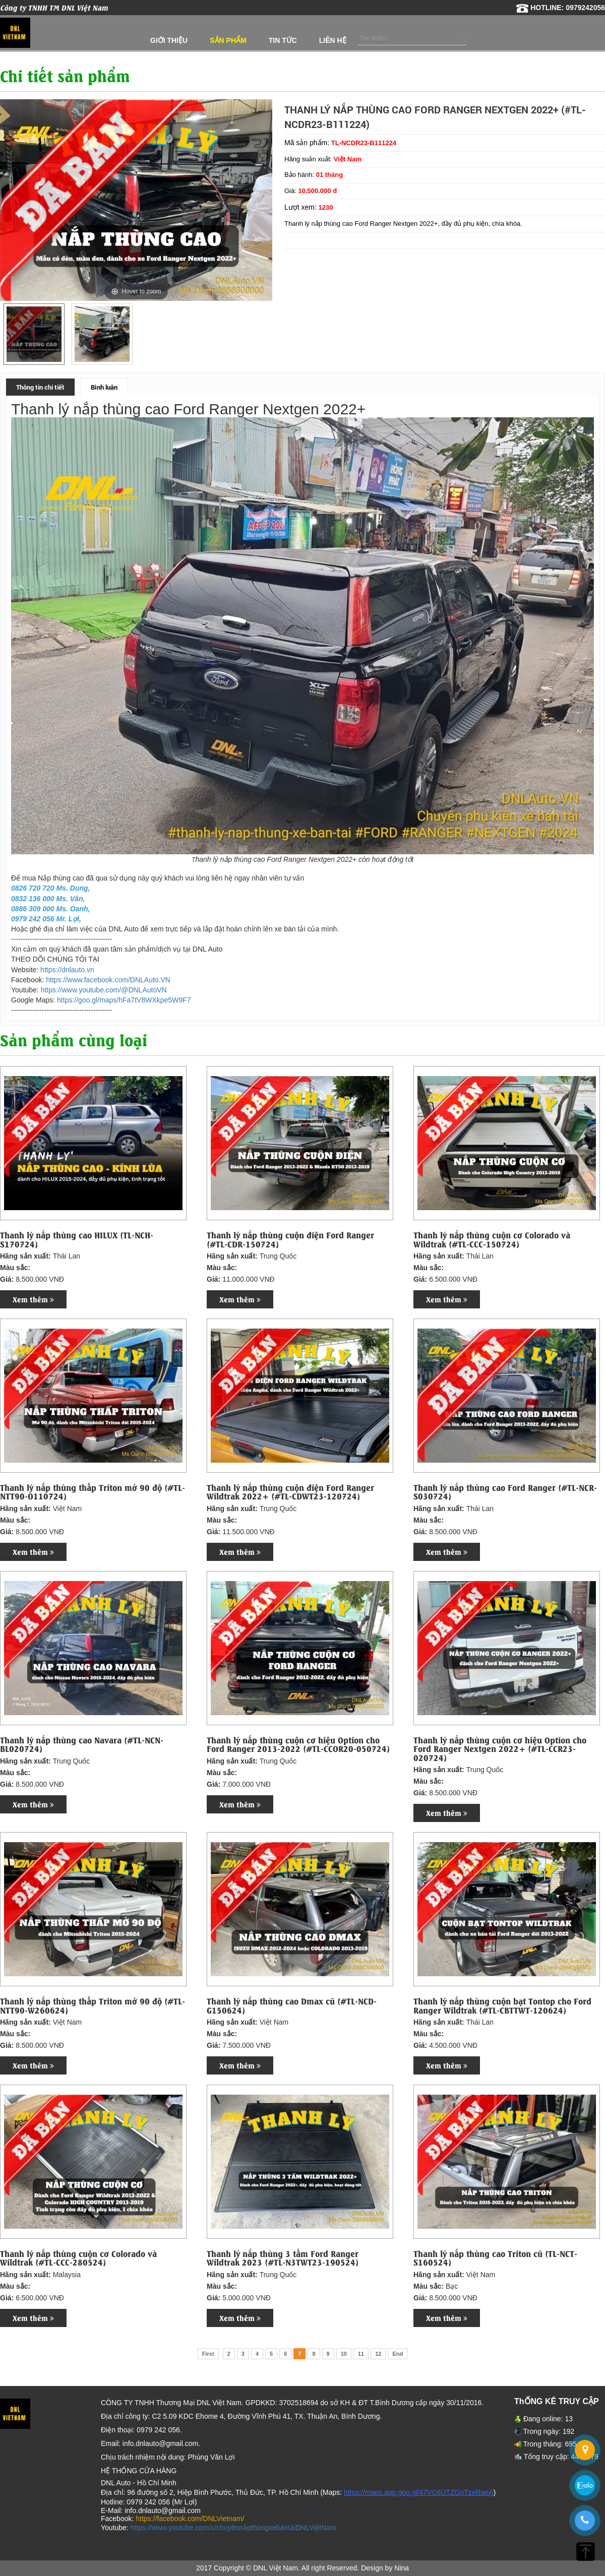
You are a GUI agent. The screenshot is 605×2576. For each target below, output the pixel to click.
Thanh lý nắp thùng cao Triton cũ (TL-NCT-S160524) (495, 2258)
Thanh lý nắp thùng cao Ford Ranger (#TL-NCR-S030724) (505, 1491)
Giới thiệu (169, 40)
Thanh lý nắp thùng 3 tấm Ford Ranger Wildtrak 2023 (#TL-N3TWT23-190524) (282, 2258)
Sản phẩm (228, 40)
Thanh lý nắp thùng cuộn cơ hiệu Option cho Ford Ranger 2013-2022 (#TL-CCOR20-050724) (298, 1744)
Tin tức (283, 40)
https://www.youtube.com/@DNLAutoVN (104, 990)
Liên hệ (332, 40)
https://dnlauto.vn (67, 970)
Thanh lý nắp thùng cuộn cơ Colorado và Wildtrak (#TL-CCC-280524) (78, 2258)
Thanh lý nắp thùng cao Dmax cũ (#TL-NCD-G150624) (292, 2005)
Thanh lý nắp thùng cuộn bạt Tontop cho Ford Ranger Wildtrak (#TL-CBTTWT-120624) (502, 2005)
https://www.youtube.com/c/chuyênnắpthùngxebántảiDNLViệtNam (233, 2528)
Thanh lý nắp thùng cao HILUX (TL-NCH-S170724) (76, 1239)
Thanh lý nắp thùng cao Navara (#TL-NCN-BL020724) (81, 1744)
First (208, 2354)
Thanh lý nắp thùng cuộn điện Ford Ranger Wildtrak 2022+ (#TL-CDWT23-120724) (290, 1491)
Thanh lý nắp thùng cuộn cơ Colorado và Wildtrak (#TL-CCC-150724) (491, 1239)
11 (361, 2354)
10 (344, 2354)
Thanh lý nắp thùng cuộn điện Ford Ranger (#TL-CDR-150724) (290, 1239)
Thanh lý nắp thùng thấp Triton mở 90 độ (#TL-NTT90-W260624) (92, 2005)
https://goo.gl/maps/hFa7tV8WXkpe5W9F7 (124, 1000)
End (397, 2354)
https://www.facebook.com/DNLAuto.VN (108, 980)
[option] (34, 334)
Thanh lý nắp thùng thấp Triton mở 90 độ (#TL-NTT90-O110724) (92, 1491)
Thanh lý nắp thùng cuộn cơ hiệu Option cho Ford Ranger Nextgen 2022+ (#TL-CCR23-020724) (499, 1748)
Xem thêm (33, 1299)
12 (378, 2354)
